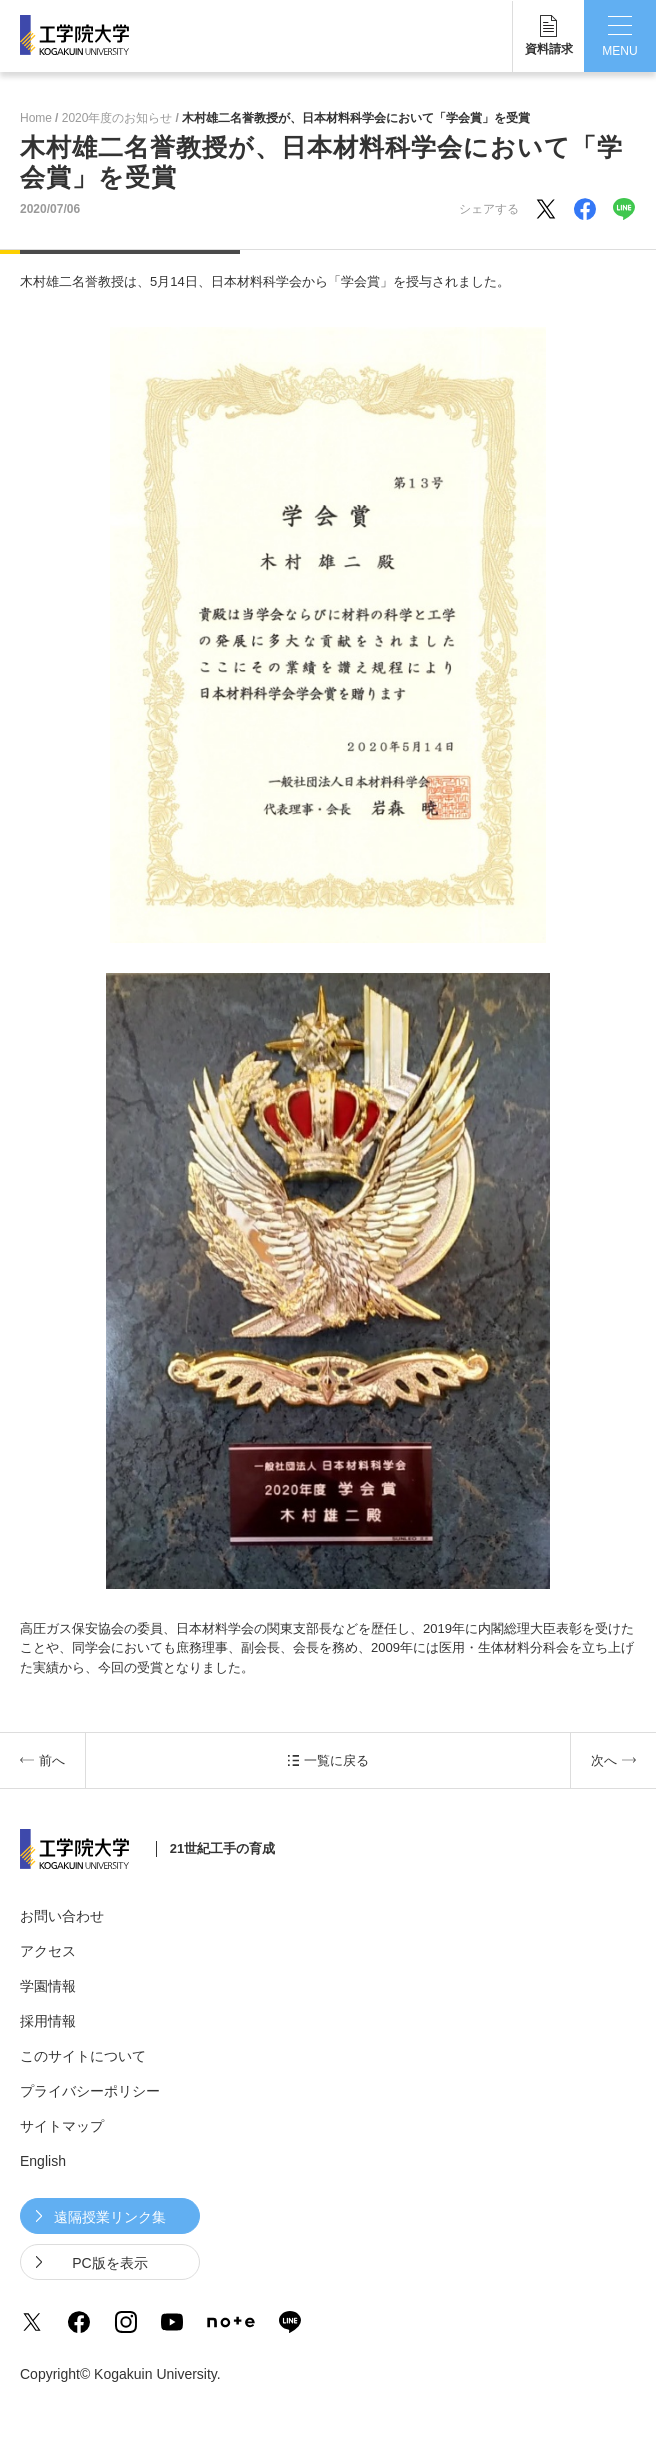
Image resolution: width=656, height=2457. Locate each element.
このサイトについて (83, 2056)
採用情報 (48, 2021)
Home (36, 118)
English (43, 2161)
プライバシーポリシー (90, 2091)
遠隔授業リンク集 (110, 2217)
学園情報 (48, 1986)
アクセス (48, 1951)
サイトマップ (62, 2126)
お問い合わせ (62, 1916)
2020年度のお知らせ (117, 118)
